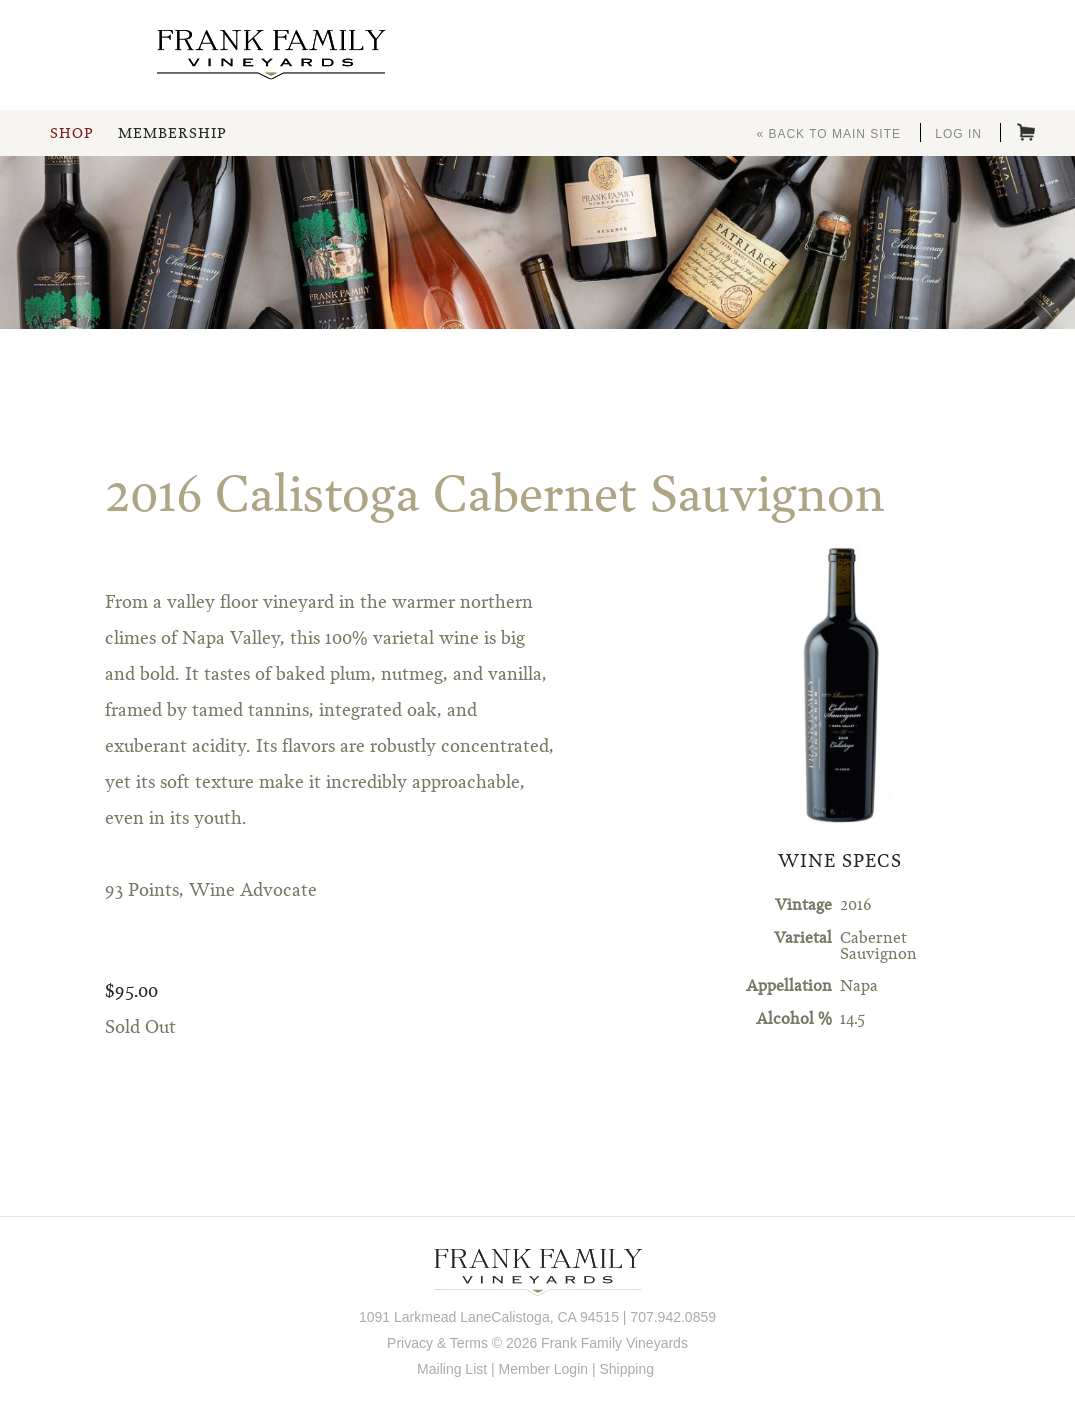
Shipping (626, 1369)
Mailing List (452, 1369)
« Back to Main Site (828, 134)
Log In (958, 134)
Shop (71, 134)
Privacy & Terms (437, 1343)
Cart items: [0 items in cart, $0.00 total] (1026, 132)
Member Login (544, 1369)
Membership (172, 134)
